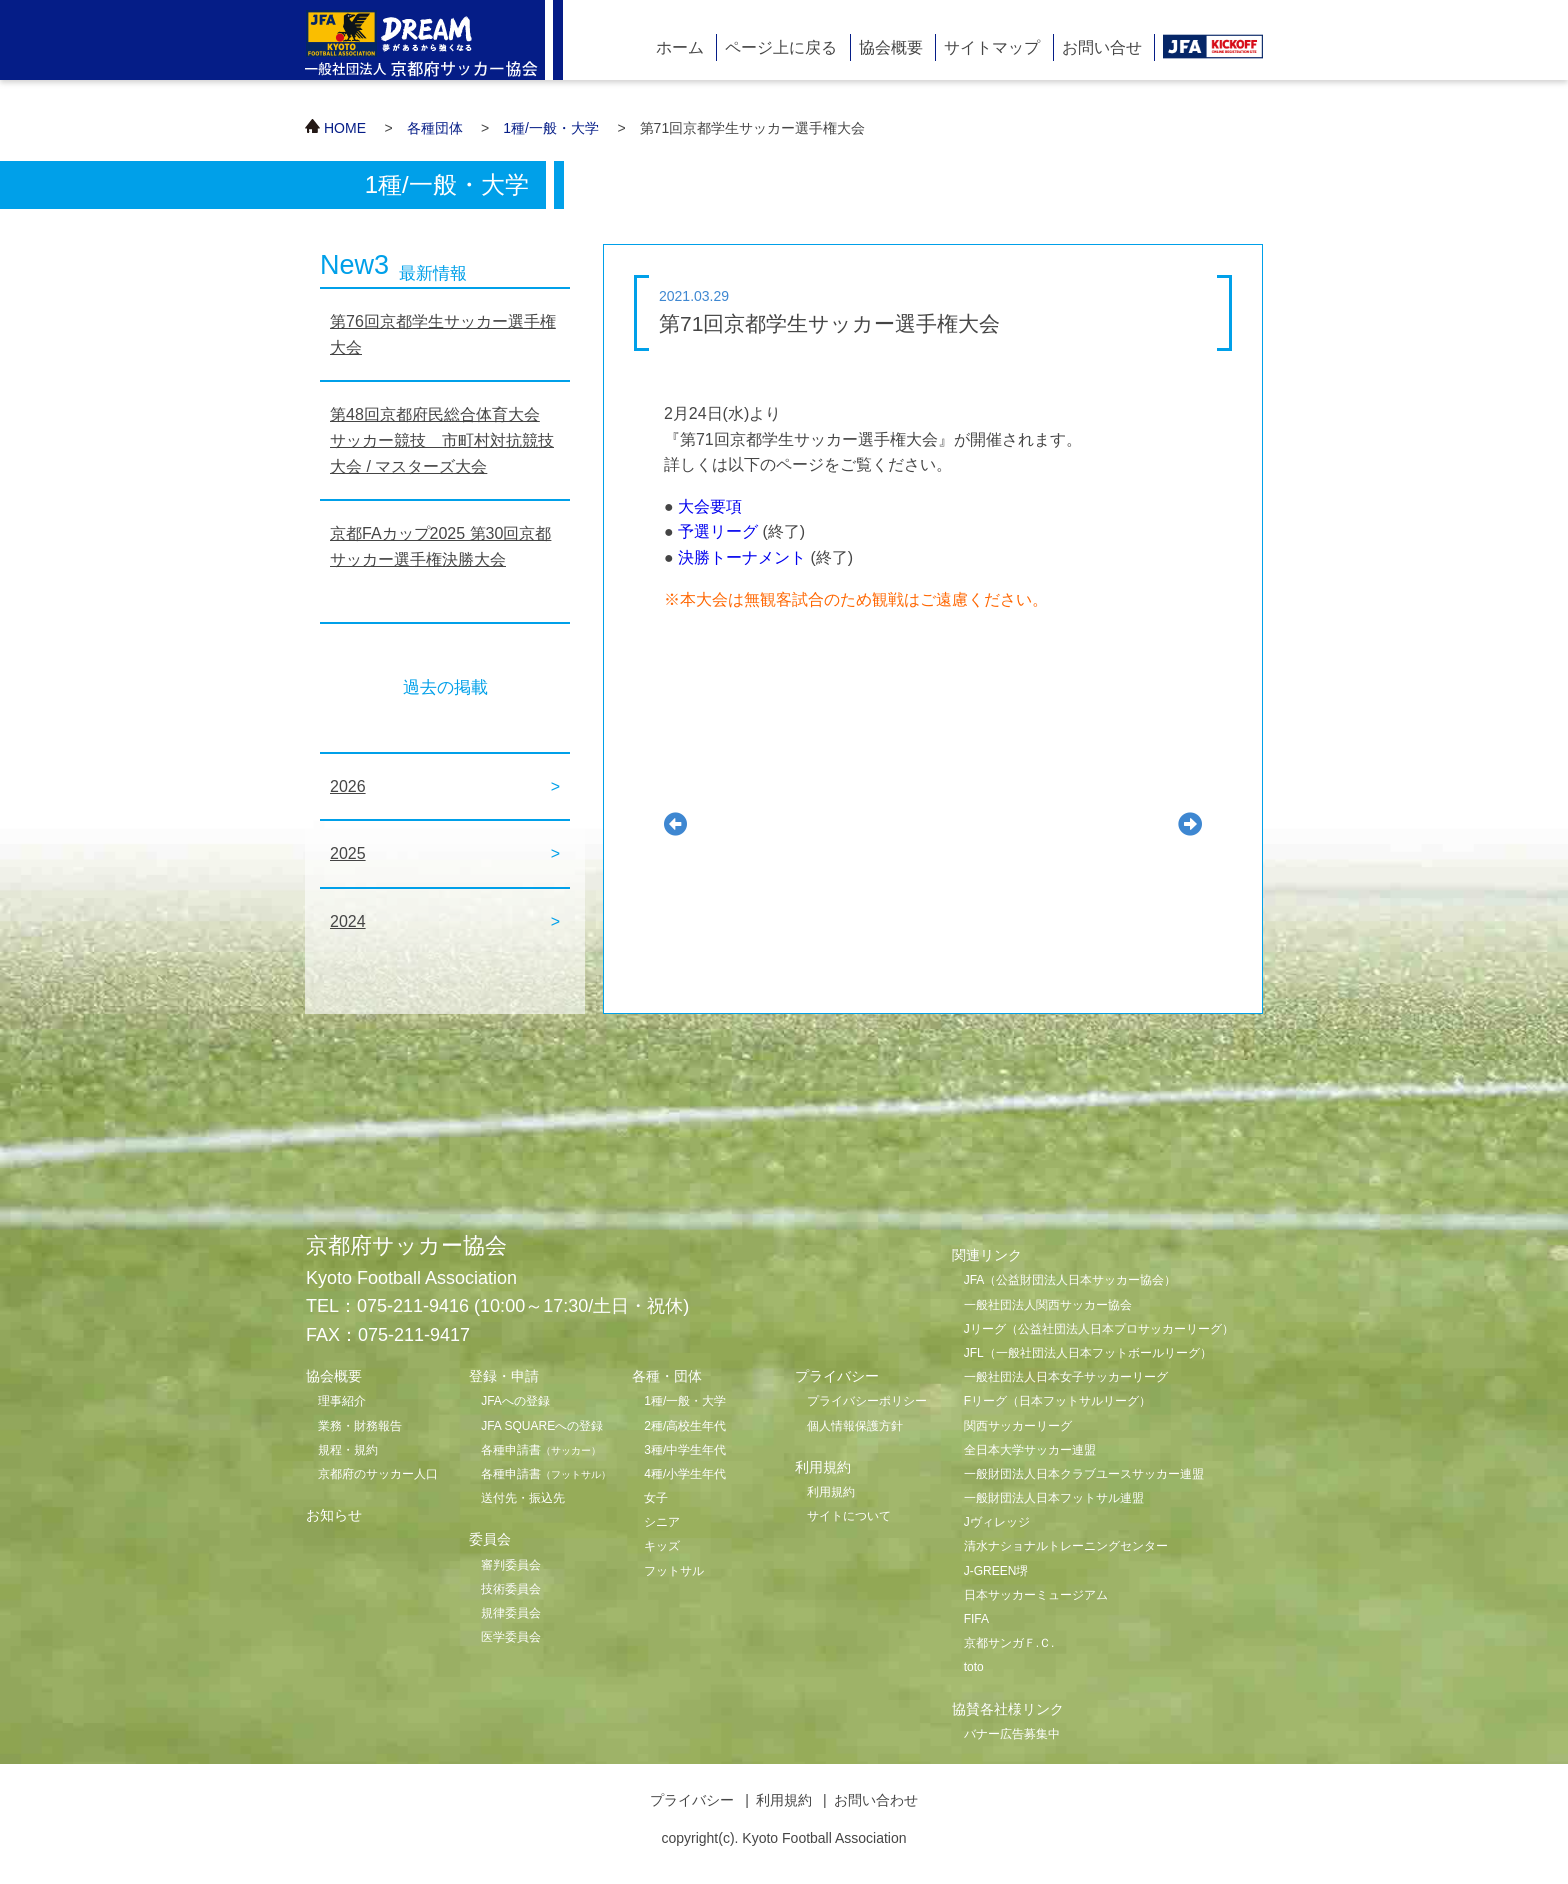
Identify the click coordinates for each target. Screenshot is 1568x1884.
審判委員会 (511, 1565)
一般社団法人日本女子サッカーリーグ (1066, 1377)
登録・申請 (504, 1376)
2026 (348, 786)
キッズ (662, 1546)
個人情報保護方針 (855, 1426)
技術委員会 (511, 1589)
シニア (662, 1522)
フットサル (674, 1571)
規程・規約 (348, 1450)
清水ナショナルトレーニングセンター (1066, 1546)
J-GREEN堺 (996, 1571)
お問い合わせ (876, 1800)
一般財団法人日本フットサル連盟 (1054, 1498)
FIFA (976, 1619)
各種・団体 (667, 1376)
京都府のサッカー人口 (378, 1474)
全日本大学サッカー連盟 (1030, 1450)
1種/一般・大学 (551, 128)
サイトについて (849, 1516)
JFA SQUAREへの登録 (542, 1426)
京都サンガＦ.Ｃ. (1009, 1643)
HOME (345, 128)
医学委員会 (511, 1637)
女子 (656, 1498)
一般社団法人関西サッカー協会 (1048, 1305)
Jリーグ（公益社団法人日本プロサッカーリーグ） (1099, 1329)
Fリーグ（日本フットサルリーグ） (1057, 1401)
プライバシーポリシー (867, 1401)
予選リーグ (718, 531)
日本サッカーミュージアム (1036, 1595)
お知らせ (334, 1515)
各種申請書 (541, 1450)
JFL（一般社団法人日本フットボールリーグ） (1088, 1353)
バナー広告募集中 (1012, 1734)
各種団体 (435, 128)
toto (974, 1667)
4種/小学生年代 (685, 1474)
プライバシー (692, 1800)
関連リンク (987, 1255)
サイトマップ (992, 47)
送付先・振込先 (523, 1498)
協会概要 (891, 47)
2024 (348, 921)
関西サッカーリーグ (1018, 1426)
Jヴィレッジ (997, 1522)
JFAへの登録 (515, 1401)
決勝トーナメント (742, 557)
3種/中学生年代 (685, 1450)
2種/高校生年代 (685, 1426)
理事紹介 (342, 1401)
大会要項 (710, 506)
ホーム (680, 47)
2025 (348, 853)
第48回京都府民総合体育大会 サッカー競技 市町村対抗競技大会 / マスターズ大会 (442, 440)
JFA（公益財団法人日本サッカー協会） (1070, 1280)
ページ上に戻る (781, 47)
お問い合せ (1102, 47)
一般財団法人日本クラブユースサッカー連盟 (1084, 1474)
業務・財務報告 (360, 1426)
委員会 (490, 1539)
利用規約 (831, 1492)
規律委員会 (511, 1613)
